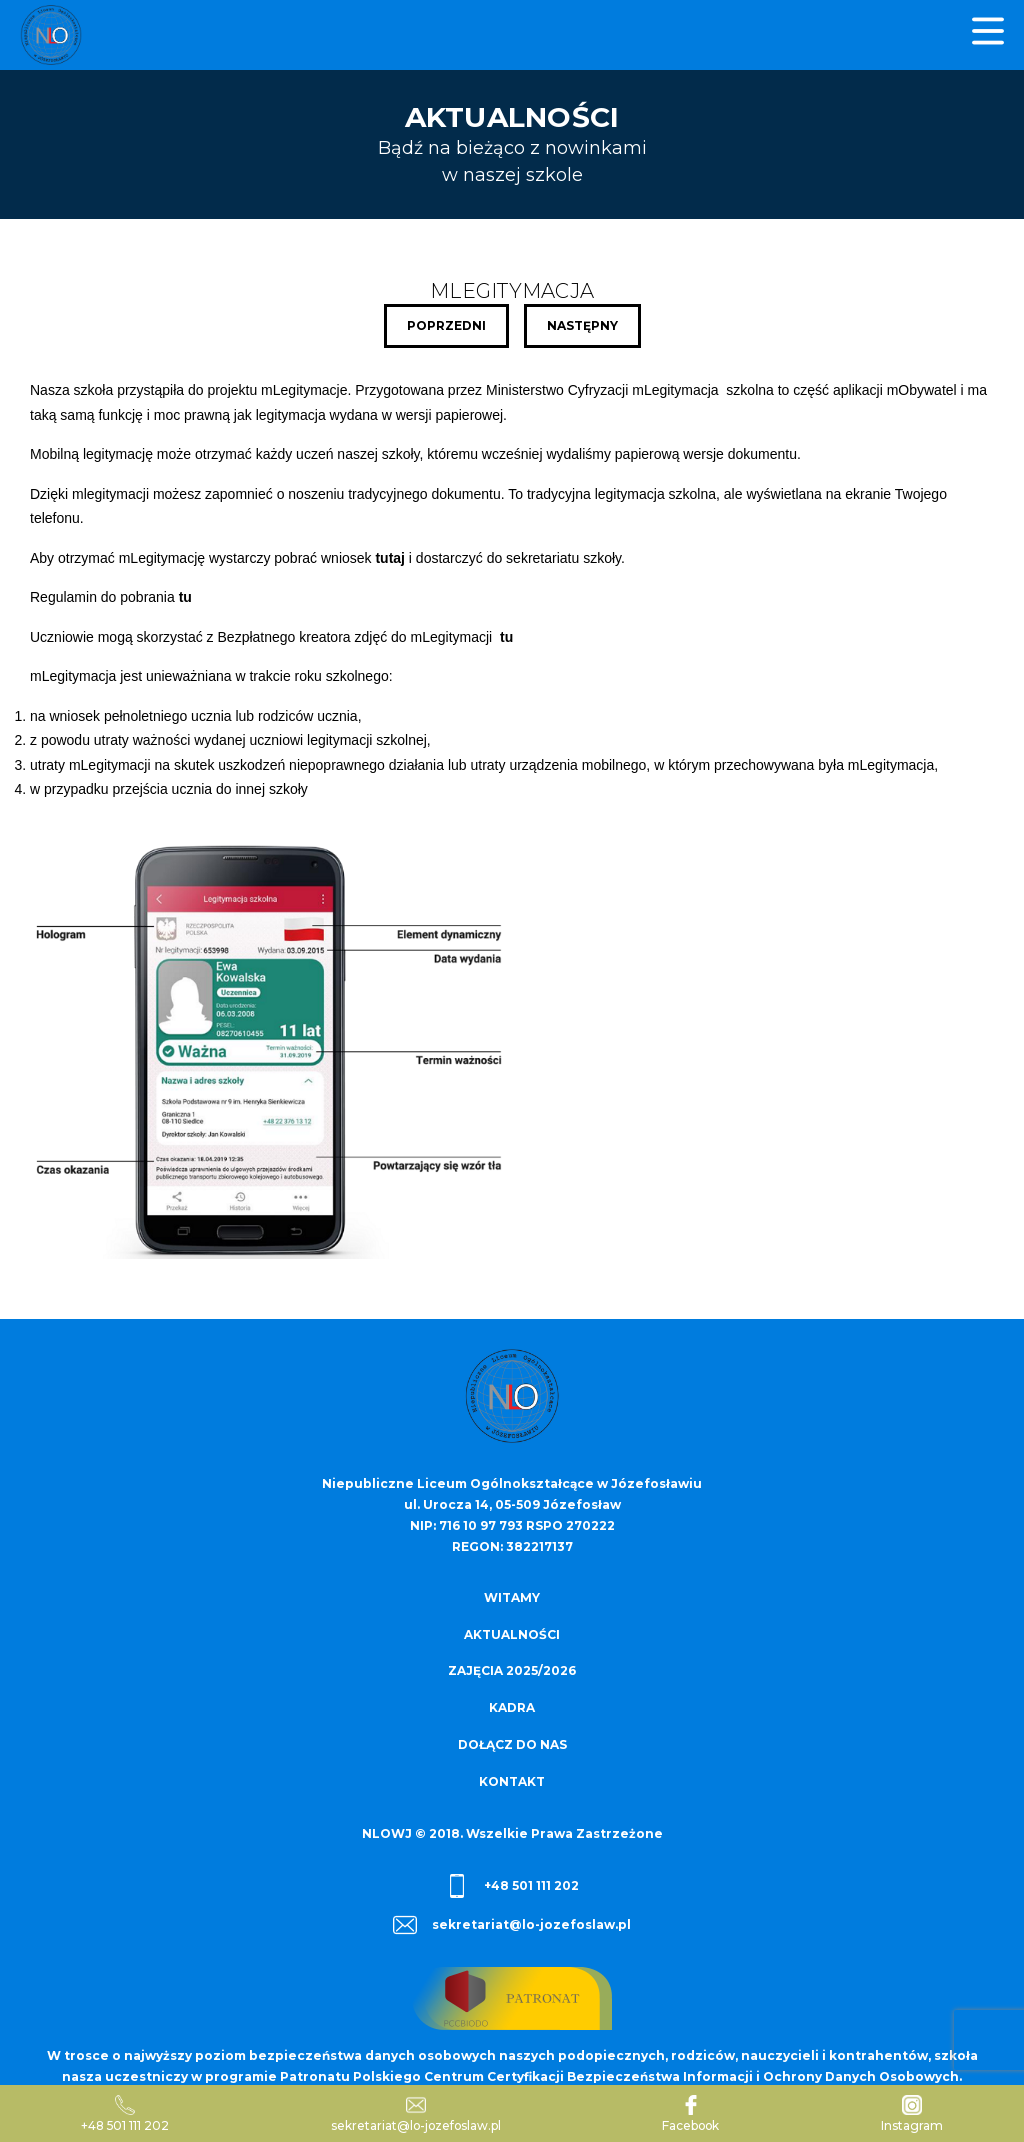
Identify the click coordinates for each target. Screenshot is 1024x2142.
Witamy (512, 1597)
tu (185, 597)
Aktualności (512, 1633)
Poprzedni (446, 325)
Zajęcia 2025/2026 (512, 1669)
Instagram (913, 2114)
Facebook (692, 2114)
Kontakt (512, 1777)
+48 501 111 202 (512, 1881)
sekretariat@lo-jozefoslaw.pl (512, 1920)
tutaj (390, 558)
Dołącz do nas (512, 1741)
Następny (582, 325)
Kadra (512, 1705)
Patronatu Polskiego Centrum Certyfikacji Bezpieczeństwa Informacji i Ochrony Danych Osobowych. (621, 2071)
